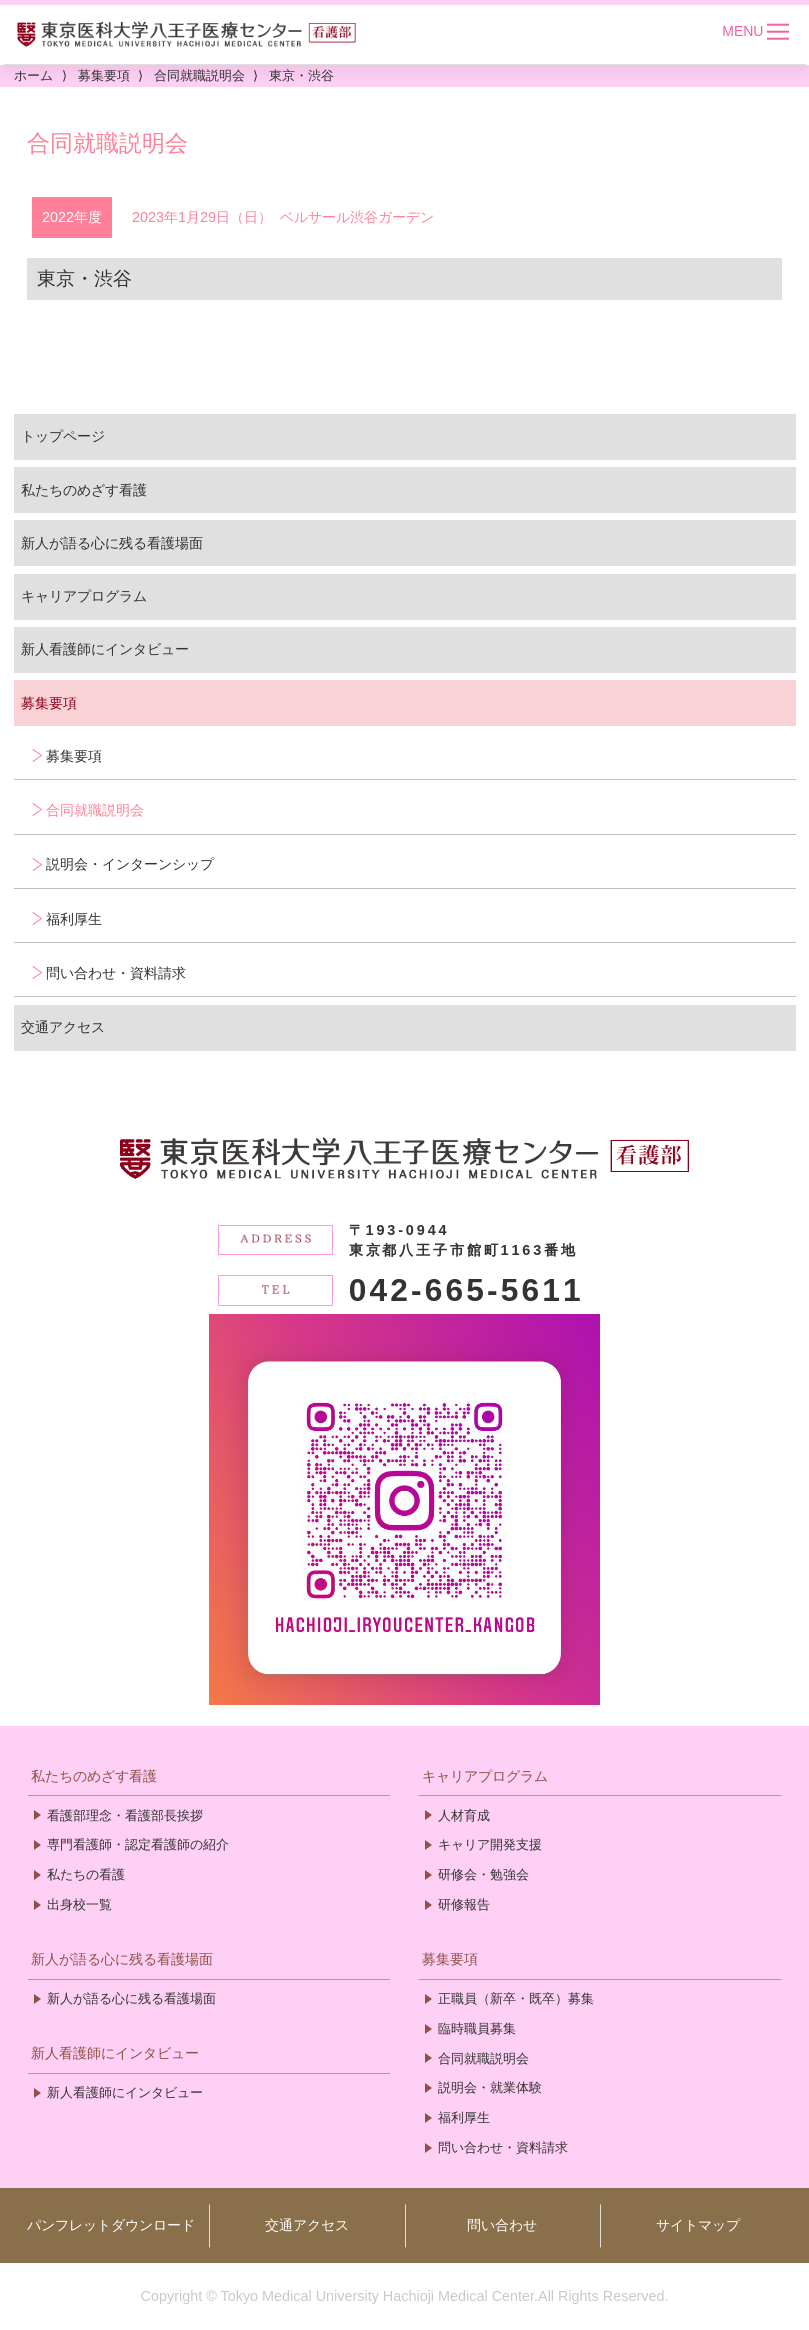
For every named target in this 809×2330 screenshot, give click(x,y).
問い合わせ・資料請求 (116, 973)
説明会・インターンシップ (130, 864)
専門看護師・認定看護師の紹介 (138, 1844)
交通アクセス (63, 1027)
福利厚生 (74, 919)
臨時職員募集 (477, 2028)
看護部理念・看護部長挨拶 (125, 1815)
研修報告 (464, 1904)
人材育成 (464, 1815)
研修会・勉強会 (483, 1874)
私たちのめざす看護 (84, 490)
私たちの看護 (86, 1874)
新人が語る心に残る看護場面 (112, 543)
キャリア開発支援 (490, 1844)
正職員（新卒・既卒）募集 (516, 1998)
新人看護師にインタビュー (105, 649)
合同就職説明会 (95, 810)
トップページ (63, 436)
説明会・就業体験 (490, 2087)
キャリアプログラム (84, 596)
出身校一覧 (79, 1904)
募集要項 (49, 703)
